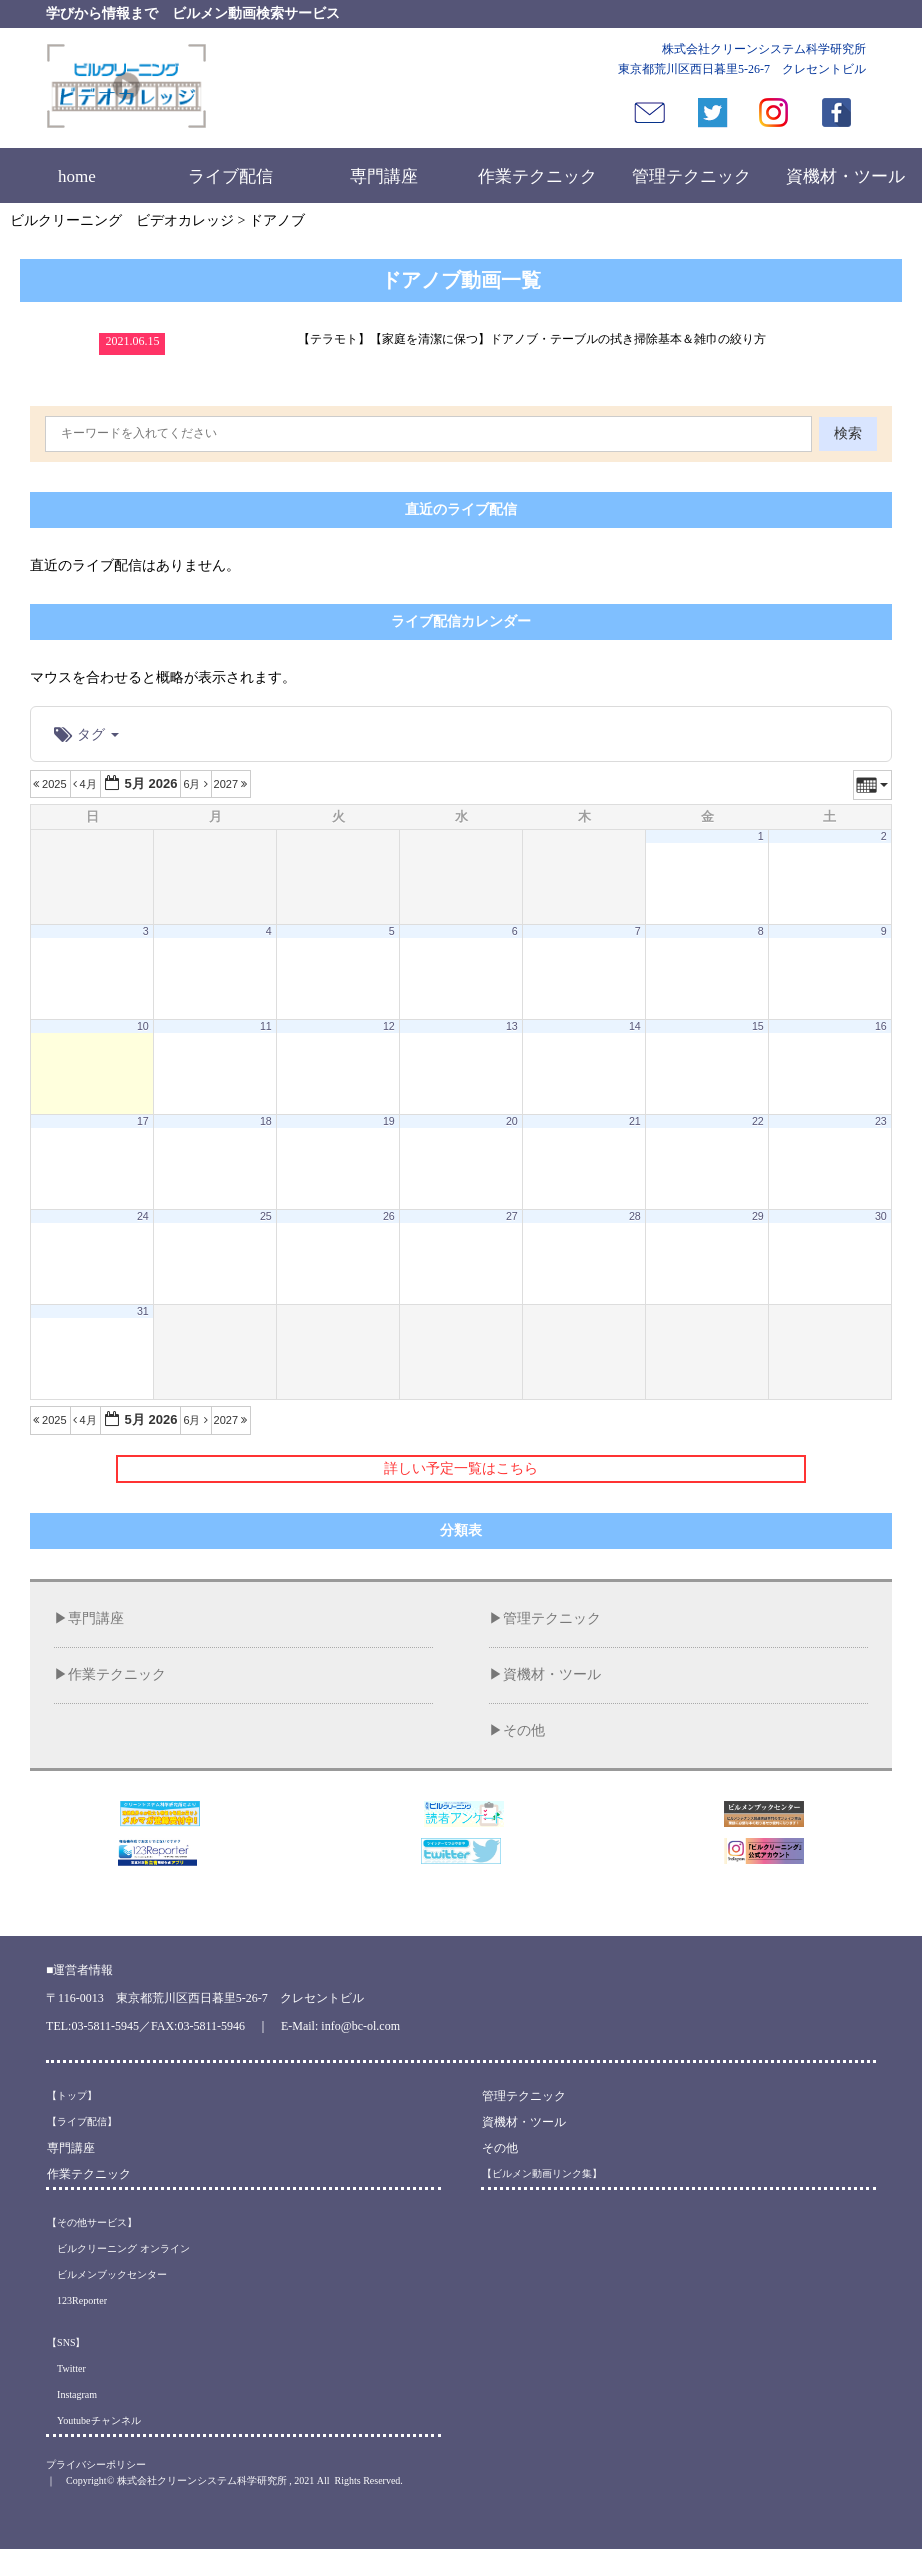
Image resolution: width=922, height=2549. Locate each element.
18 (266, 1121)
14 (635, 1026)
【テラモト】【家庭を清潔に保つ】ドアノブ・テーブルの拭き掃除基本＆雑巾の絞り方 (532, 339)
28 (635, 1216)
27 (512, 1216)
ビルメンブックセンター (107, 2274)
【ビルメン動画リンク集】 (542, 2173)
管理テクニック (691, 176)
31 (143, 1311)
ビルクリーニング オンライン (118, 2248)
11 (266, 1026)
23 (881, 1121)
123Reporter (77, 2300)
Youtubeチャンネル (93, 2420)
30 (881, 1216)
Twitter (66, 2368)
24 (143, 1216)
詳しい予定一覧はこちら (461, 1468)
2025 (51, 784)
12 (389, 1026)
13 (512, 1026)
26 (389, 1216)
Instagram (72, 2394)
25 (266, 1216)
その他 (524, 1730)
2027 (232, 784)
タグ (86, 734)
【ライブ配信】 (82, 2121)
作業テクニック (537, 176)
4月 (86, 784)
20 (512, 1121)
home (77, 176)
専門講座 (384, 176)
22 (758, 1121)
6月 (196, 784)
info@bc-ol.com (360, 2026)
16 (881, 1026)
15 (758, 1026)
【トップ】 (72, 2095)
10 (143, 1026)
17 (143, 1121)
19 (389, 1121)
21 (635, 1121)
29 (758, 1216)
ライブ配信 (230, 176)
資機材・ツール (845, 176)
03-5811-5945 (105, 2026)
